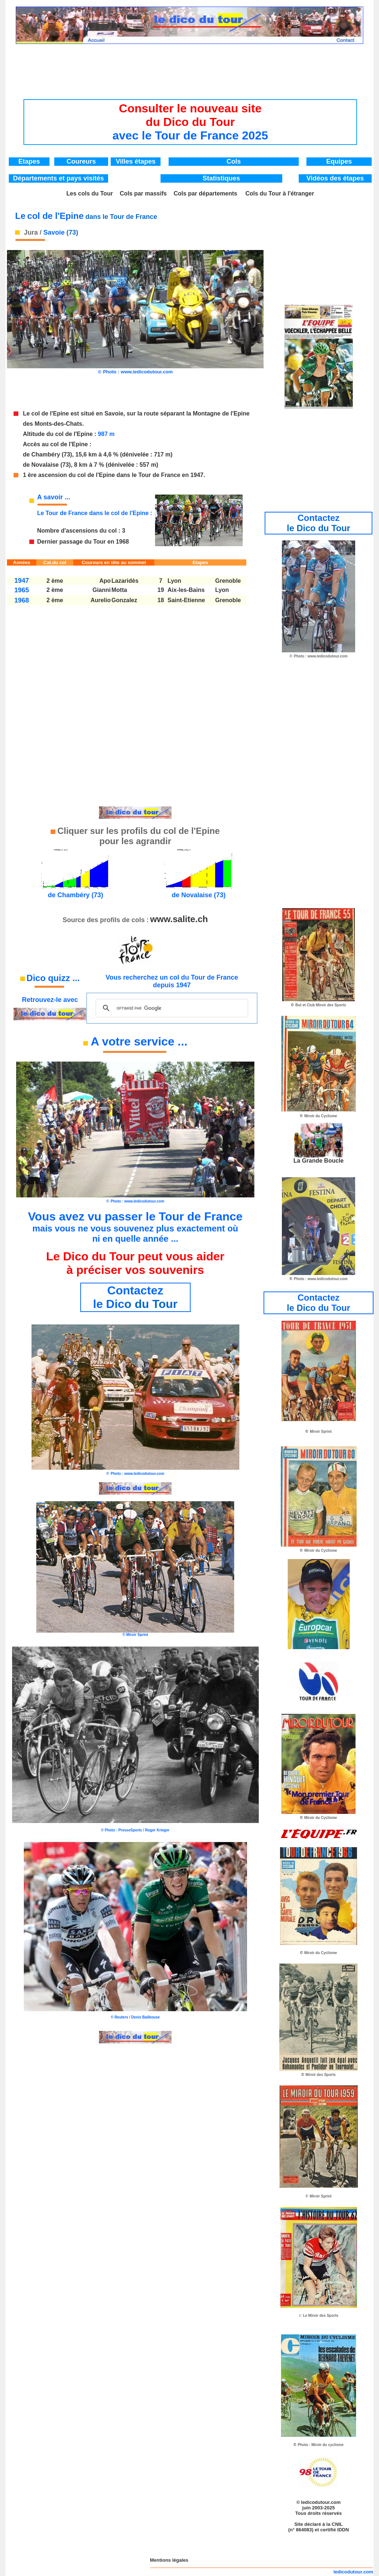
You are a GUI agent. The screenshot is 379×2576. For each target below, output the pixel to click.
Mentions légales (169, 2560)
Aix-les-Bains (186, 590)
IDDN (343, 2529)
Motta (119, 590)
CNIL (337, 2524)
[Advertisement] (190, 64)
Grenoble (228, 581)
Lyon (174, 581)
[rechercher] (171, 1008)
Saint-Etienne (186, 600)
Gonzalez (124, 600)
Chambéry (46, 454)
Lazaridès (125, 581)
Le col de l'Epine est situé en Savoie (73, 413)
